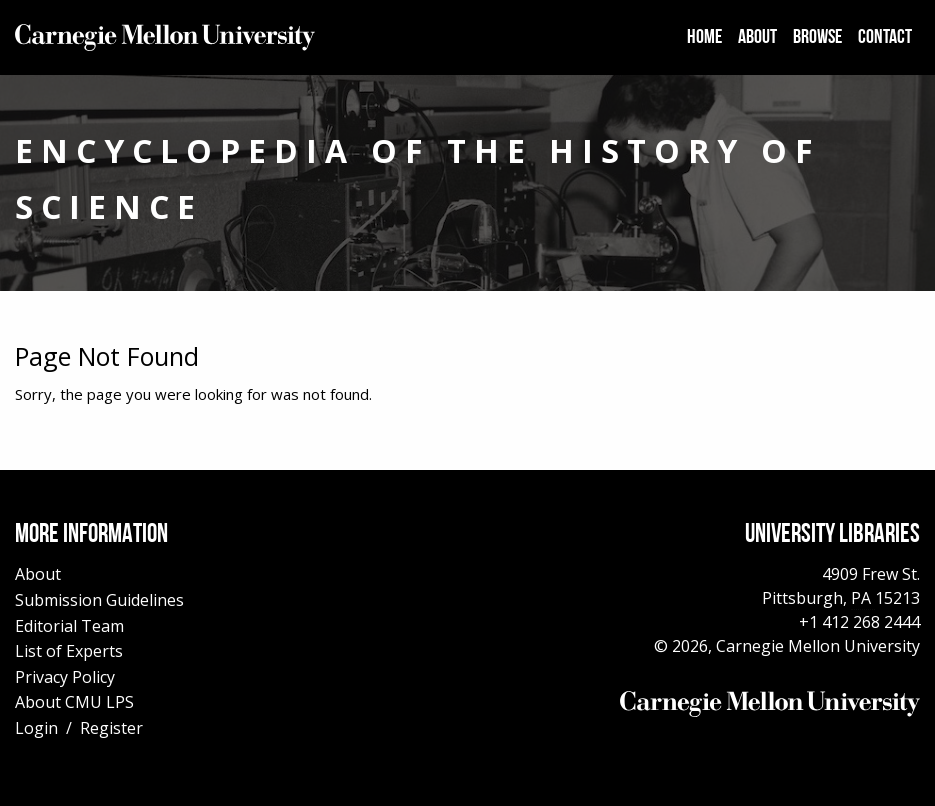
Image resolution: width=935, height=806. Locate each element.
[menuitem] (704, 38)
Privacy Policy (65, 677)
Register (111, 728)
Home (704, 38)
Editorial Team (69, 626)
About (757, 38)
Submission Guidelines (99, 600)
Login (36, 728)
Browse (817, 38)
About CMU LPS (74, 702)
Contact (885, 38)
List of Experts (69, 651)
